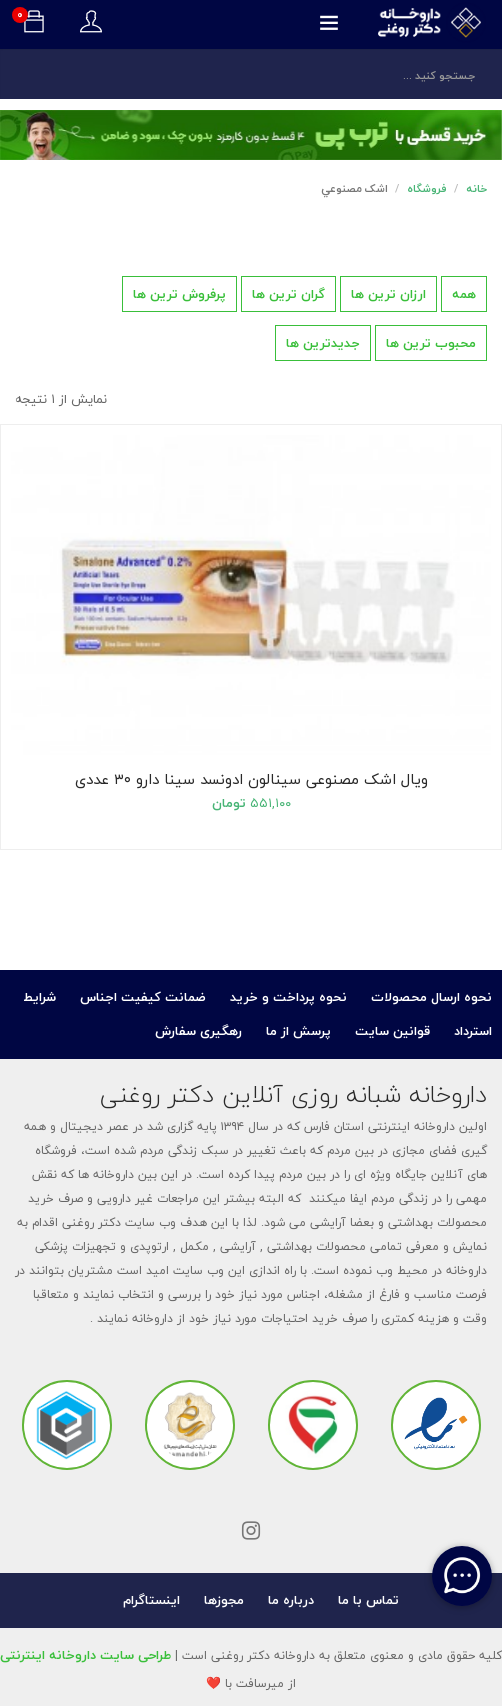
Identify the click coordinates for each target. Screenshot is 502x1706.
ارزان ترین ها (388, 294)
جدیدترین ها (323, 343)
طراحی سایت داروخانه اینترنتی (85, 1655)
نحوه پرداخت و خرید (288, 997)
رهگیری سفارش (198, 1031)
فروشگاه (427, 188)
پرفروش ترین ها (179, 294)
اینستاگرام (151, 1600)
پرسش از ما (298, 1031)
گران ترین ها (288, 294)
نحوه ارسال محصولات (431, 997)
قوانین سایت (392, 1031)
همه (464, 294)
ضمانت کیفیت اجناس (143, 997)
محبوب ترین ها (431, 343)
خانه (476, 188)
